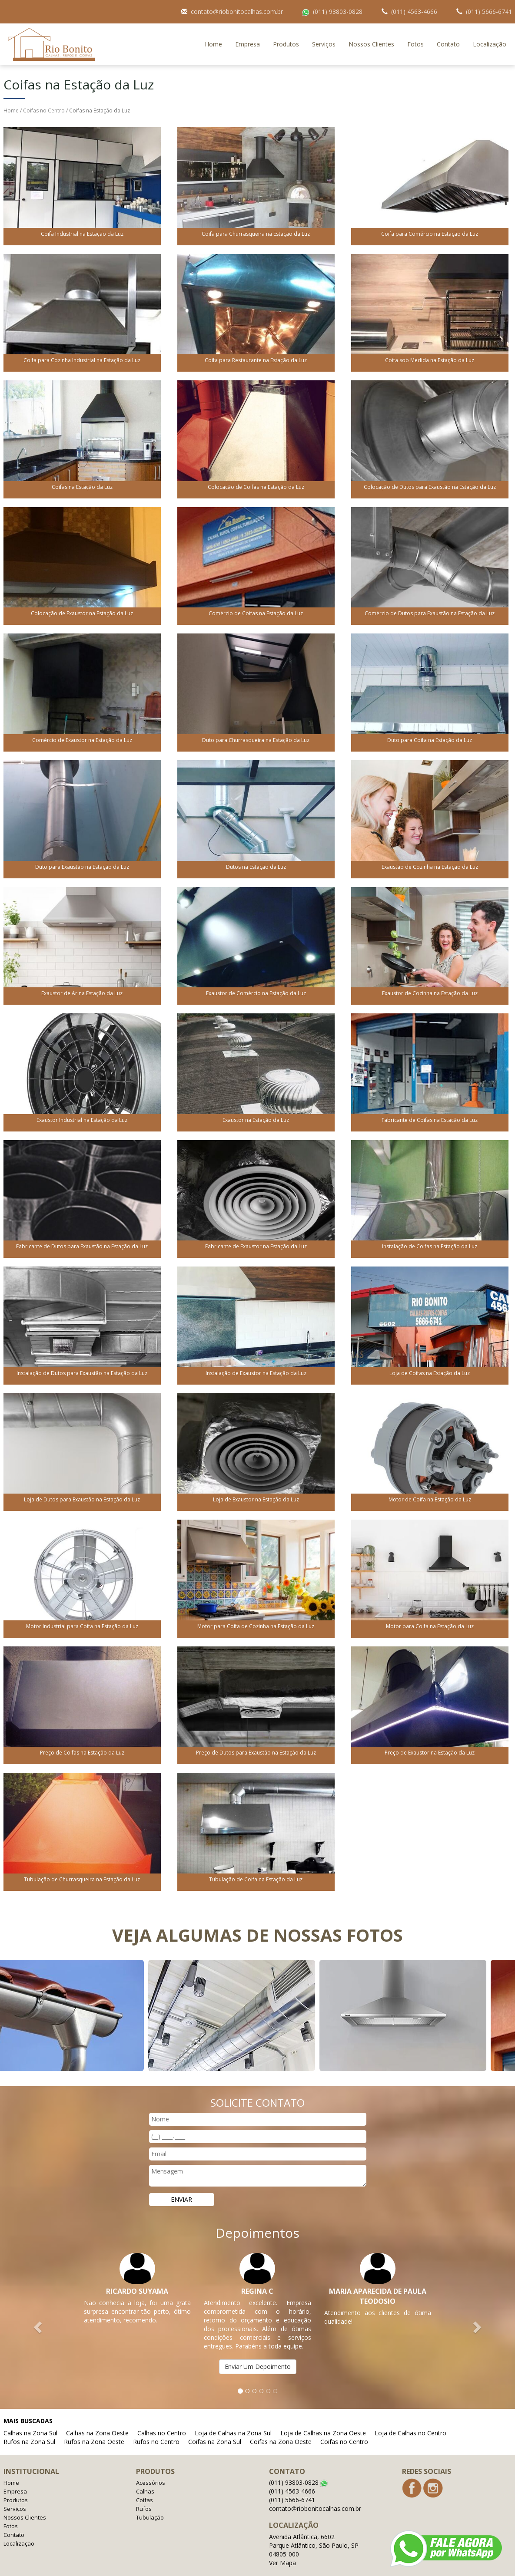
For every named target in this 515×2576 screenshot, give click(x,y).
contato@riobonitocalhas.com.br (315, 2491)
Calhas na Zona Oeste (97, 2415)
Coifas (144, 2483)
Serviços (324, 27)
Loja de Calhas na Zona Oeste (323, 2415)
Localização (489, 27)
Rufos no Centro (156, 2424)
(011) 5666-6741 (292, 2482)
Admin (504, 2567)
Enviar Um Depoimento (258, 2349)
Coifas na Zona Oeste (281, 2424)
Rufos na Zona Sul (29, 2424)
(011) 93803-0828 (298, 2465)
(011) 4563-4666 (292, 2474)
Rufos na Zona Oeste (94, 2424)
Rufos (144, 2491)
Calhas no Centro (161, 2415)
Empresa (247, 27)
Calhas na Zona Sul (30, 2415)
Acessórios (150, 2465)
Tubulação (150, 2500)
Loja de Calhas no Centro (410, 2415)
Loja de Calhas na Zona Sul (233, 2415)
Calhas (145, 2474)
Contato (448, 27)
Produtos (286, 27)
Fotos (415, 27)
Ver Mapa (282, 2545)
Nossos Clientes (371, 27)
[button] (38, 2309)
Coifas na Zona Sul (214, 2424)
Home (213, 27)
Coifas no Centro (44, 93)
